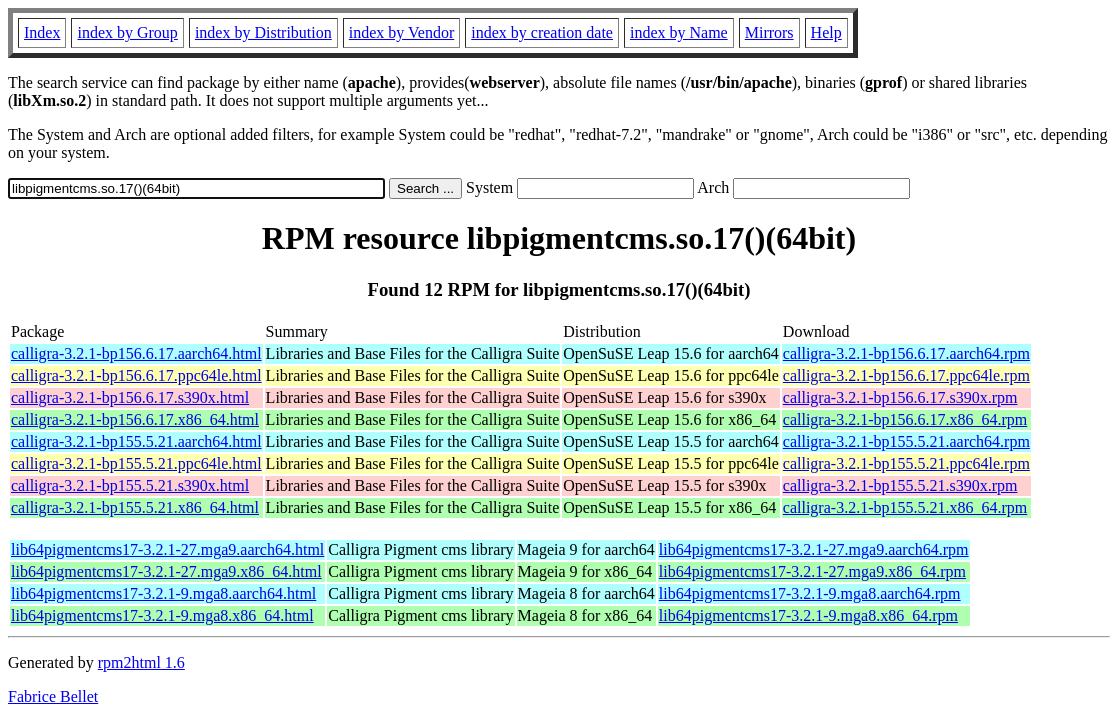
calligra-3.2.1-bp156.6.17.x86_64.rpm (905, 419)
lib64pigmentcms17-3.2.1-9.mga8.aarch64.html (163, 593)
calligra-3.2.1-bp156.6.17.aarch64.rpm (906, 353)
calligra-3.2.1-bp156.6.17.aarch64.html (136, 353)
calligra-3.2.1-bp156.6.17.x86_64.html (135, 419)
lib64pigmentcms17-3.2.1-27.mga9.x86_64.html (166, 571)
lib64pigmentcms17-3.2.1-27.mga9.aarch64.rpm (814, 549)
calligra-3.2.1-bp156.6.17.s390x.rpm (900, 397)
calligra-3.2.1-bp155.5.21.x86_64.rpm (905, 507)
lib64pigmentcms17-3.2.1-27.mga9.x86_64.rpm (812, 571)
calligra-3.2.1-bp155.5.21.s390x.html (130, 485)
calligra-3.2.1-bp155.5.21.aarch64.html (136, 441)
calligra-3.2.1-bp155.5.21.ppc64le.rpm (906, 463)
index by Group (127, 32)
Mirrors (769, 32)
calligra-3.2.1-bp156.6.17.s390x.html (130, 397)
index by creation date (542, 32)
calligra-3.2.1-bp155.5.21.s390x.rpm (900, 485)
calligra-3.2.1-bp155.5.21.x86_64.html (135, 507)
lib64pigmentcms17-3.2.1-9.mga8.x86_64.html (162, 615)
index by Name (679, 32)
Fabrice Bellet (53, 696)
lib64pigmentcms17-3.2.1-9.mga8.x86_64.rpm (808, 615)
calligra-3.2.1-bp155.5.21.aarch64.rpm (906, 441)
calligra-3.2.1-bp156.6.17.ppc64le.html (136, 375)
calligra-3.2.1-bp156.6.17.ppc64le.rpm (906, 375)
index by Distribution (263, 32)
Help (826, 32)
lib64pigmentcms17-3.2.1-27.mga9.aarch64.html (167, 549)
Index (42, 32)
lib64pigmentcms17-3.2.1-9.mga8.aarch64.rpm (810, 593)
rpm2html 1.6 (141, 662)
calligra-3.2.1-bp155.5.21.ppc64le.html (136, 463)
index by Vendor (401, 32)
